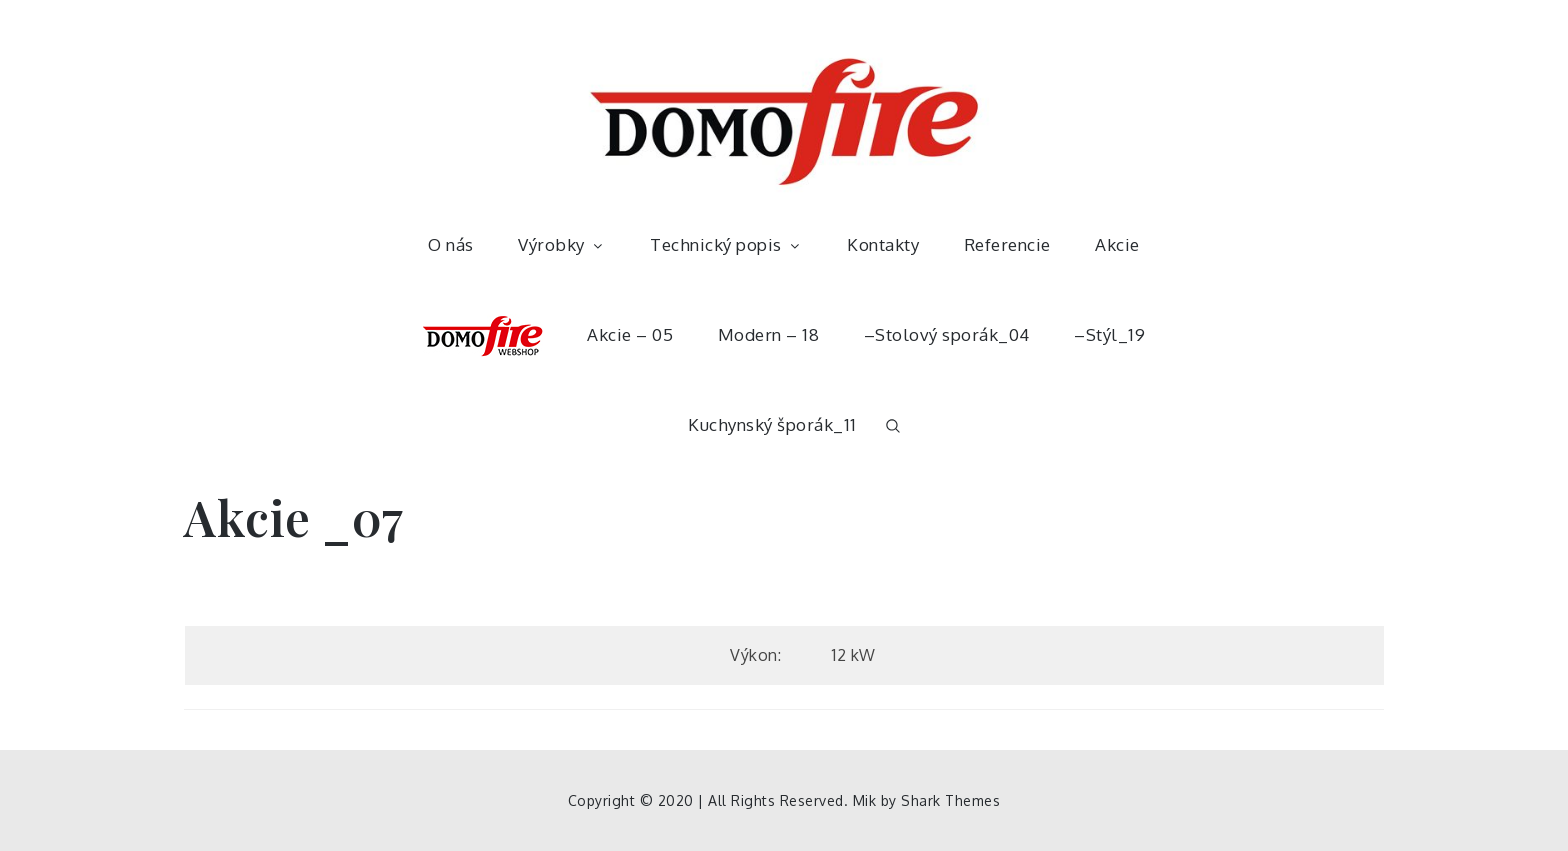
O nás (451, 244)
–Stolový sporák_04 (947, 334)
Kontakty (883, 244)
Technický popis (726, 244)
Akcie (1117, 244)
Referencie (1007, 244)
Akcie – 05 (630, 334)
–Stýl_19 (1109, 334)
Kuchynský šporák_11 (772, 424)
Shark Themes (950, 800)
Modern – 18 (769, 334)
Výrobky (562, 244)
